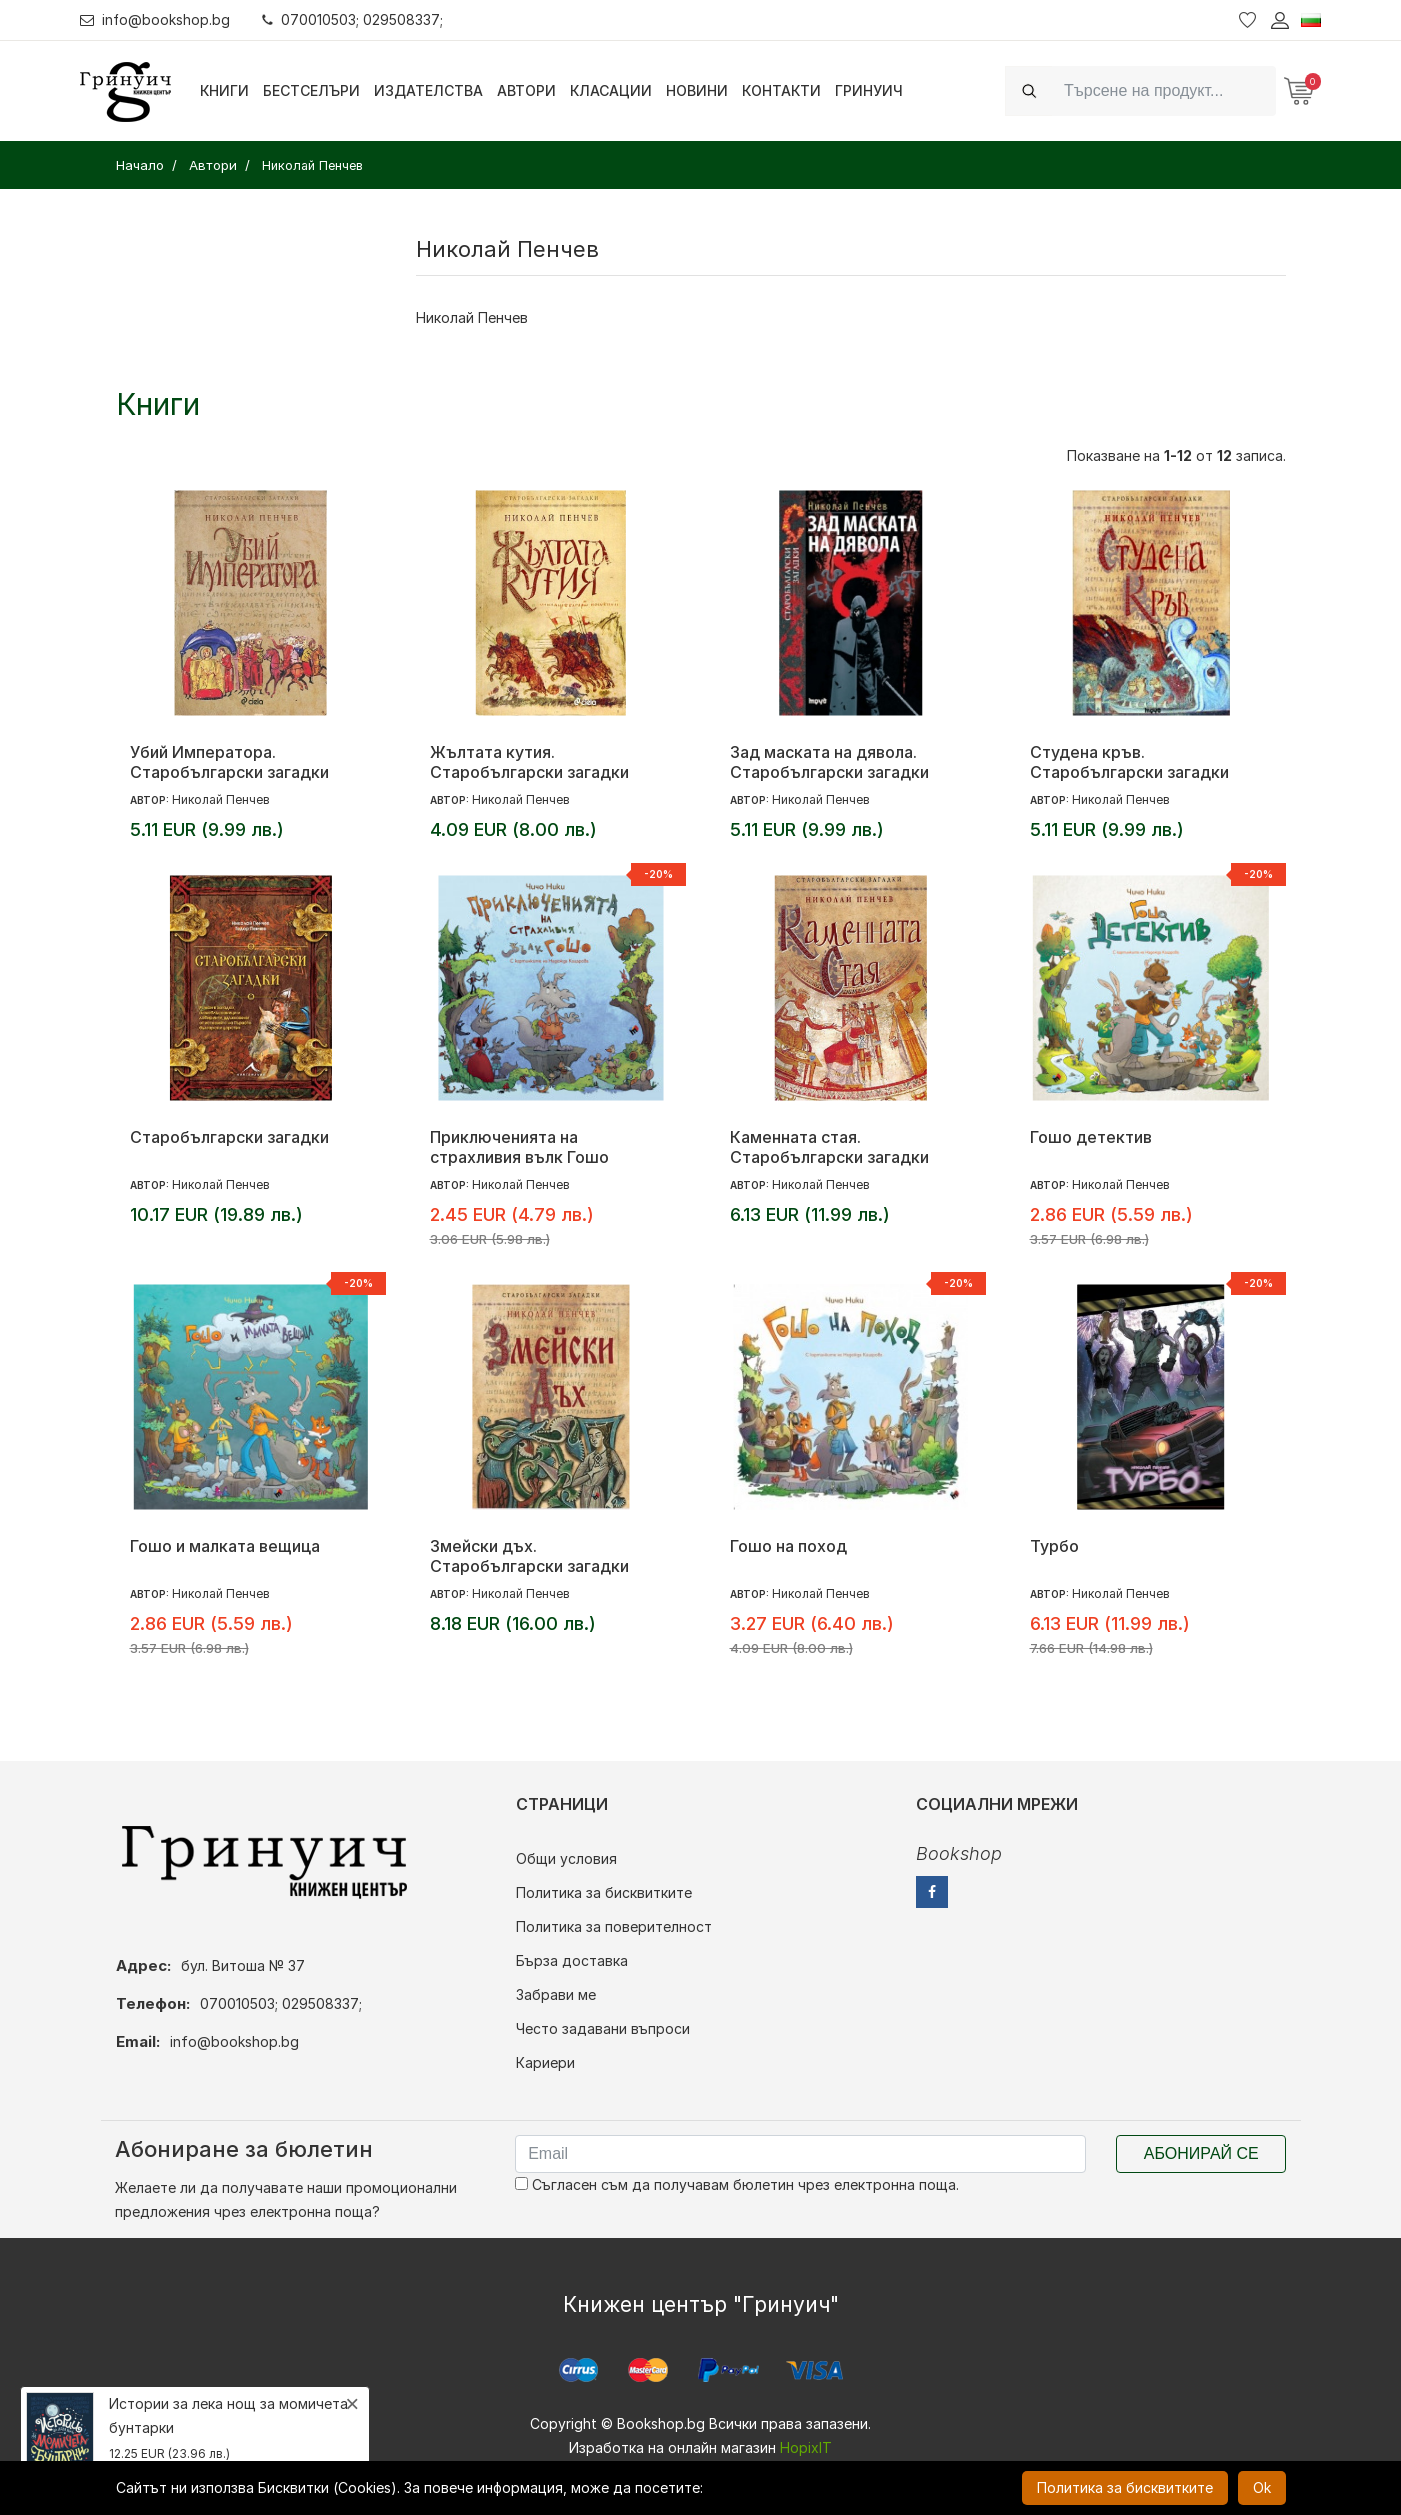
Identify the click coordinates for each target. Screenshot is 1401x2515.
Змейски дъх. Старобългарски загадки (529, 1556)
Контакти (781, 90)
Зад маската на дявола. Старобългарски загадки (829, 762)
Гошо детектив (1091, 1137)
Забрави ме (556, 1994)
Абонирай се (1201, 2153)
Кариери (545, 2062)
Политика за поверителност (614, 1926)
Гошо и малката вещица (225, 1546)
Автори (526, 90)
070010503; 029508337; (353, 19)
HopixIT (806, 2447)
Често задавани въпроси (603, 2028)
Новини (697, 90)
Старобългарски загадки (229, 1137)
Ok (1262, 2487)
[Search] (1164, 90)
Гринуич (869, 90)
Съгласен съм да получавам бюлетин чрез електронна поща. (737, 2184)
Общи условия (566, 1858)
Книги (224, 90)
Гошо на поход (788, 1546)
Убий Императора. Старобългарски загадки (229, 762)
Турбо (1054, 1546)
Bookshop (959, 1853)
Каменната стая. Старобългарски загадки (829, 1147)
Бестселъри (311, 90)
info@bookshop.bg (155, 19)
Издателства (428, 90)
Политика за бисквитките (604, 1892)
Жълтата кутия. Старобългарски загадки (529, 762)
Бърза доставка (572, 1960)
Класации (611, 90)
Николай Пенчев (472, 317)
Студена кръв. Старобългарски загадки (1129, 762)
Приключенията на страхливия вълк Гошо (519, 1147)
